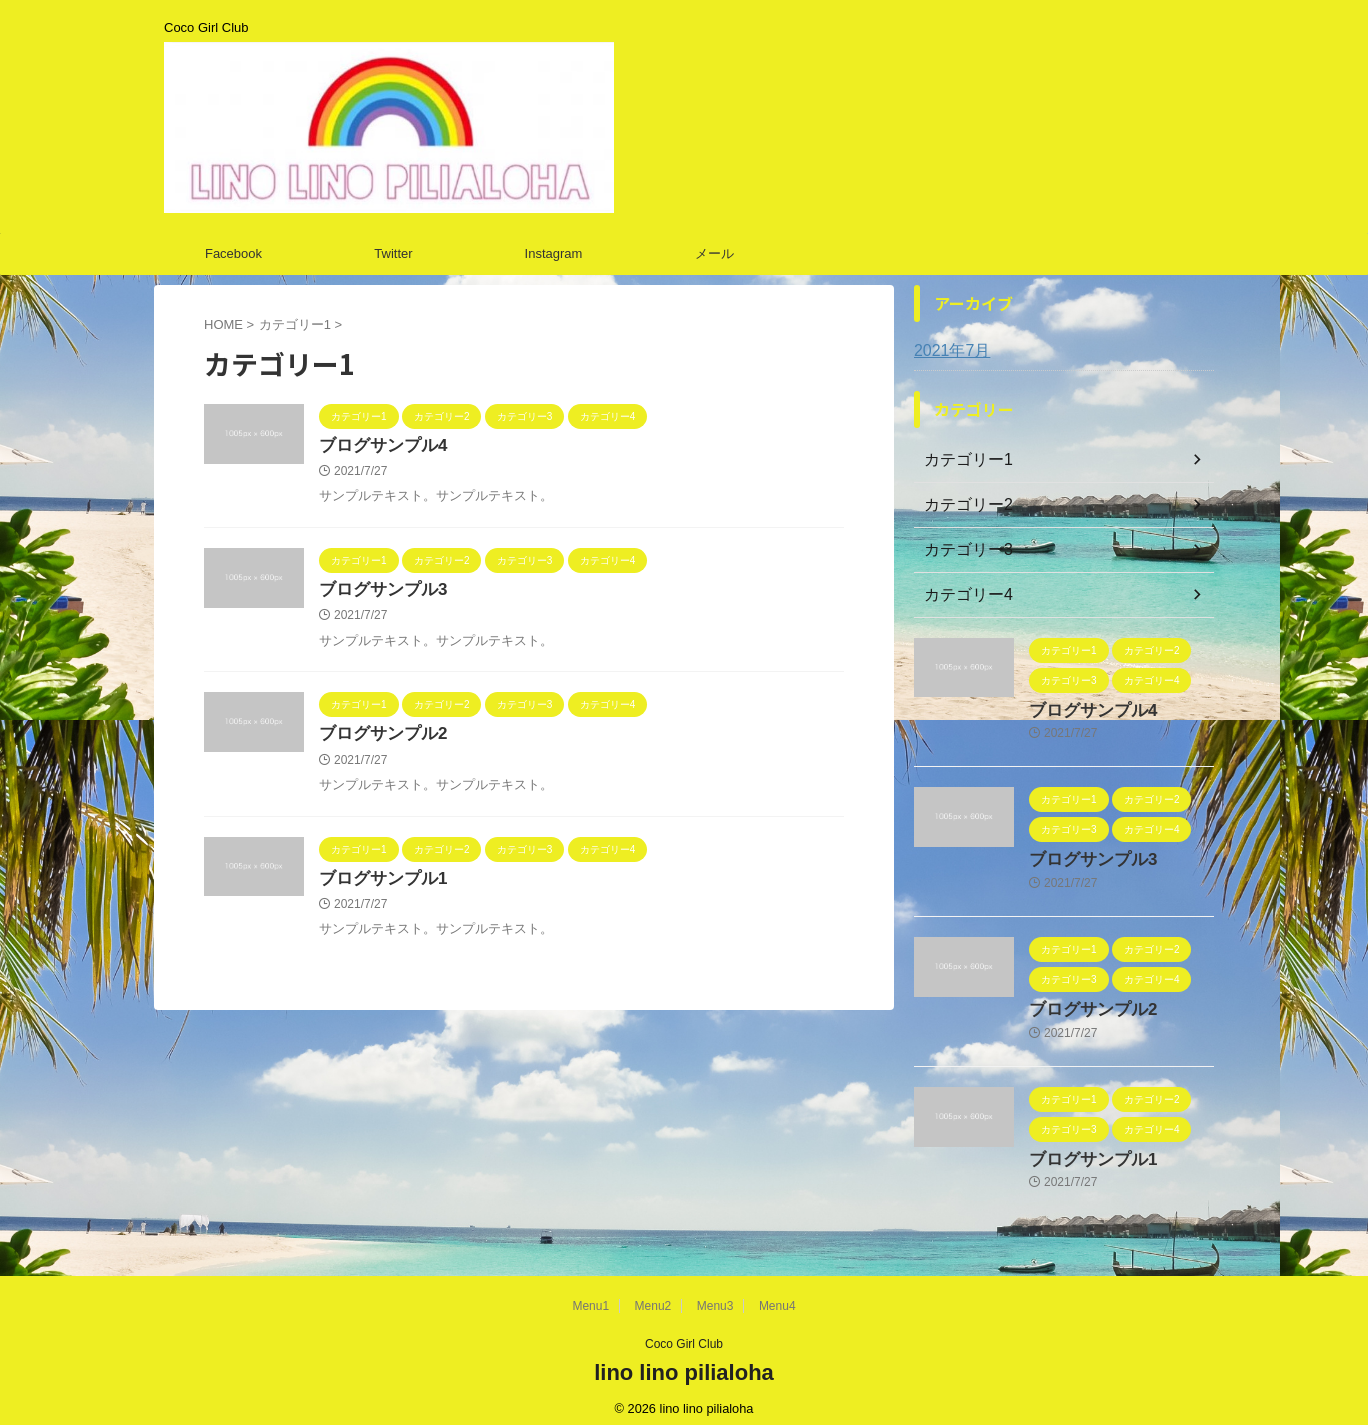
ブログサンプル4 (379, 446)
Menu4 (777, 1294)
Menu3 (715, 1294)
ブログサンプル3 (379, 592)
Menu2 (653, 1294)
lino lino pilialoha (684, 1360)
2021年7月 (947, 351)
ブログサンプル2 (379, 738)
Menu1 (590, 1294)
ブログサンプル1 (379, 885)
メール (714, 253)
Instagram (554, 253)
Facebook (233, 253)
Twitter (393, 253)
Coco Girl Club (684, 1332)
